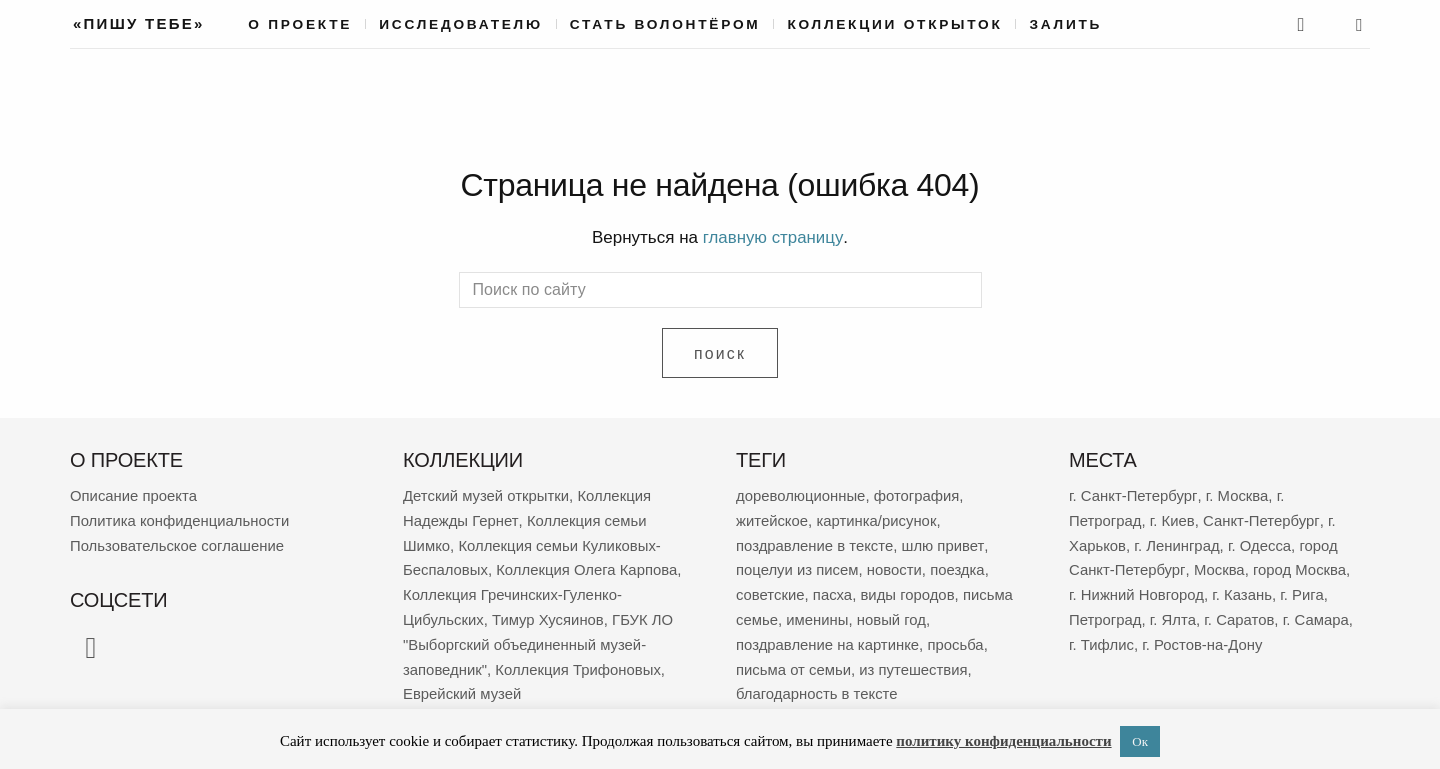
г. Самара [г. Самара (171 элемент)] (1317, 614)
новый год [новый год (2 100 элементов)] (893, 614)
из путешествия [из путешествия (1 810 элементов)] (914, 662)
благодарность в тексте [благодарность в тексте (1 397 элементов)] (817, 686)
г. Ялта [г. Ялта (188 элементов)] (1173, 614)
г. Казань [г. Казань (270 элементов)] (1244, 590)
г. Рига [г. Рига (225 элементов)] (1304, 590)
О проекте (300, 24)
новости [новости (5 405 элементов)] (896, 566)
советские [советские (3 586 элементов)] (770, 590)
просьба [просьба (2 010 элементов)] (957, 638)
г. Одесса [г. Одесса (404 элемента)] (1261, 542)
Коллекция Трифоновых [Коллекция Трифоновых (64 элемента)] (579, 662)
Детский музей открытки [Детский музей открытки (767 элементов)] (487, 494)
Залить (1065, 24)
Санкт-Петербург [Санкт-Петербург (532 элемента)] (1262, 518)
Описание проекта (134, 494)
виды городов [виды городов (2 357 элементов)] (908, 590)
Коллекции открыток (894, 24)
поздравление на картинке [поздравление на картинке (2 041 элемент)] (828, 638)
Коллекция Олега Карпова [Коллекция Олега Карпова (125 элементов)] (588, 566)
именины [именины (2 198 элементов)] (818, 614)
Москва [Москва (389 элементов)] (1218, 566)
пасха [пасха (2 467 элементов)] (833, 590)
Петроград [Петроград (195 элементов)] (1105, 614)
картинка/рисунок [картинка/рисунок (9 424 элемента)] (877, 518)
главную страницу (773, 237)
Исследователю (461, 24)
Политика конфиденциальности (180, 518)
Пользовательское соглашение (178, 542)
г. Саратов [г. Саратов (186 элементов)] (1240, 614)
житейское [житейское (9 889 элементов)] (772, 518)
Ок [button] (1140, 741)
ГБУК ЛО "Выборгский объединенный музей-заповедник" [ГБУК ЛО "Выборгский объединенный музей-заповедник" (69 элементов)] (539, 638)
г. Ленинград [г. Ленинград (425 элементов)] (1178, 542)
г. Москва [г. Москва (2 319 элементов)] (1236, 494)
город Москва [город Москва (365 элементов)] (1300, 566)
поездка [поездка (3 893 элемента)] (959, 566)
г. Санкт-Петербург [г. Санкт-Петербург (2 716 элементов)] (1133, 494)
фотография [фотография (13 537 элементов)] (918, 494)
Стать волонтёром (665, 24)
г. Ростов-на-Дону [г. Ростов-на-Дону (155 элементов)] (1203, 638)
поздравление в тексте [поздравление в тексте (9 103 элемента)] (815, 542)
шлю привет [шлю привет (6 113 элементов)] (944, 542)
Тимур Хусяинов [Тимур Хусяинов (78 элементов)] (549, 614)
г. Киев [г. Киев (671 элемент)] (1172, 518)
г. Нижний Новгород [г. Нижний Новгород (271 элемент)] (1137, 590)
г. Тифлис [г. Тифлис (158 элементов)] (1102, 638)
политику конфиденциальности (1003, 741)
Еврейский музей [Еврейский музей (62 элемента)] (462, 686)
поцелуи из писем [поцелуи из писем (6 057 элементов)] (798, 566)
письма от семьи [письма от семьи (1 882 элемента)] (794, 662)
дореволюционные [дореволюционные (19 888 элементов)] (801, 494)
